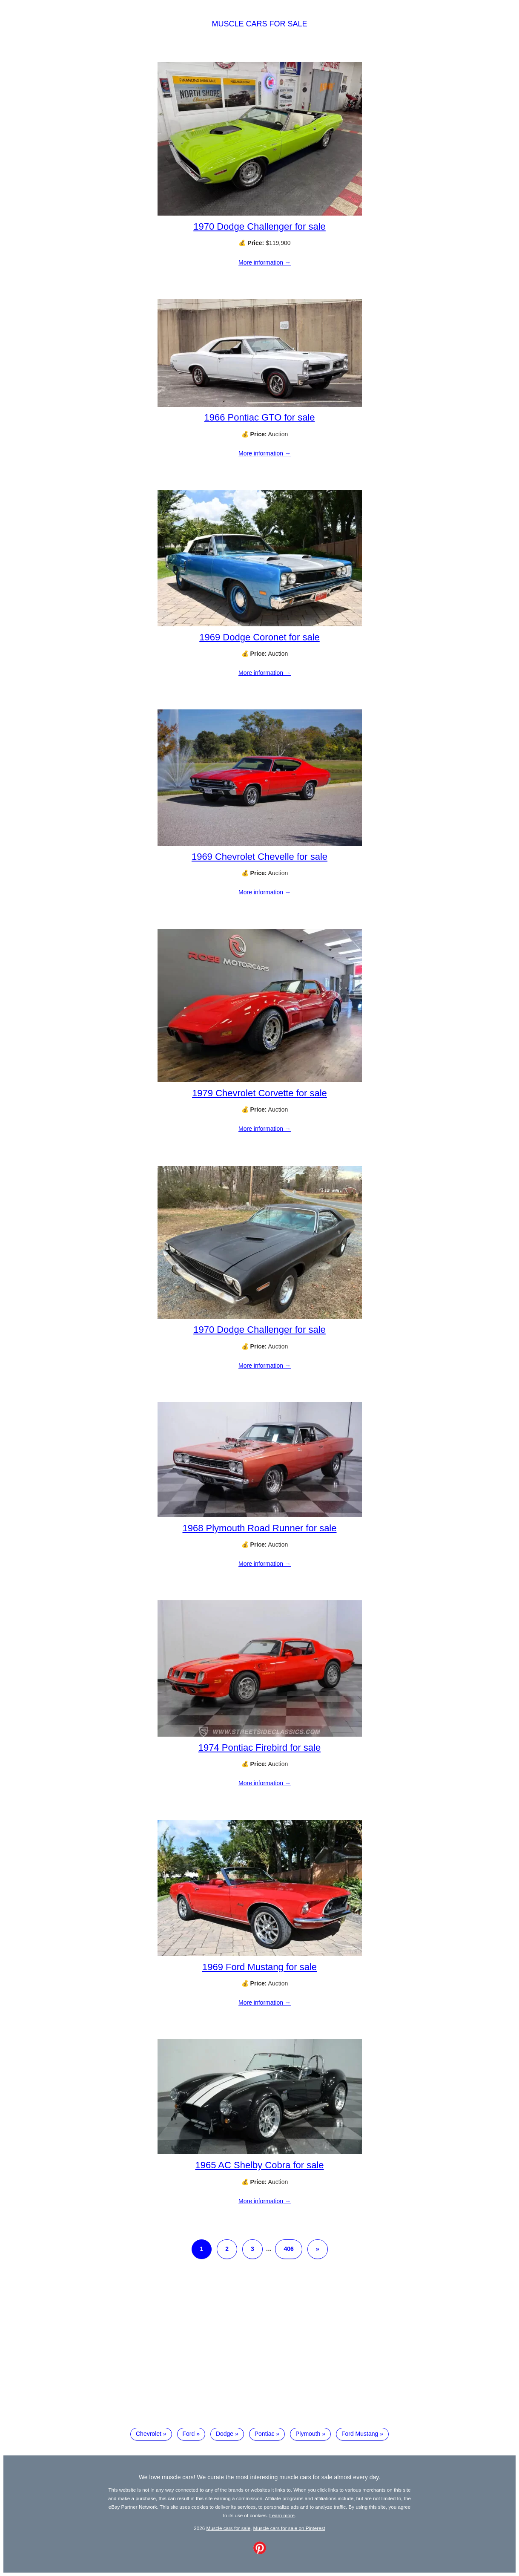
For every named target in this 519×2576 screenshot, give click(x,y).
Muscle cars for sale (259, 24)
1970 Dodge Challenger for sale (259, 226)
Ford (189, 2433)
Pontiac (265, 2433)
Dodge (224, 2433)
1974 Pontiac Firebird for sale (259, 1747)
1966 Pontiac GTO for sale (259, 417)
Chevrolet (148, 2433)
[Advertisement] (259, 2350)
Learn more (282, 2515)
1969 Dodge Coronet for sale (259, 637)
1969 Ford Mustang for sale (259, 1967)
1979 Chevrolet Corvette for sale (259, 1093)
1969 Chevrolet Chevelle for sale (259, 856)
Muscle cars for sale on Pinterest (289, 2528)
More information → (264, 262)
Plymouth (307, 2433)
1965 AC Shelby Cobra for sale (259, 2165)
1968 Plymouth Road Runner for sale (260, 1528)
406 (288, 2248)
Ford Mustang (359, 2433)
